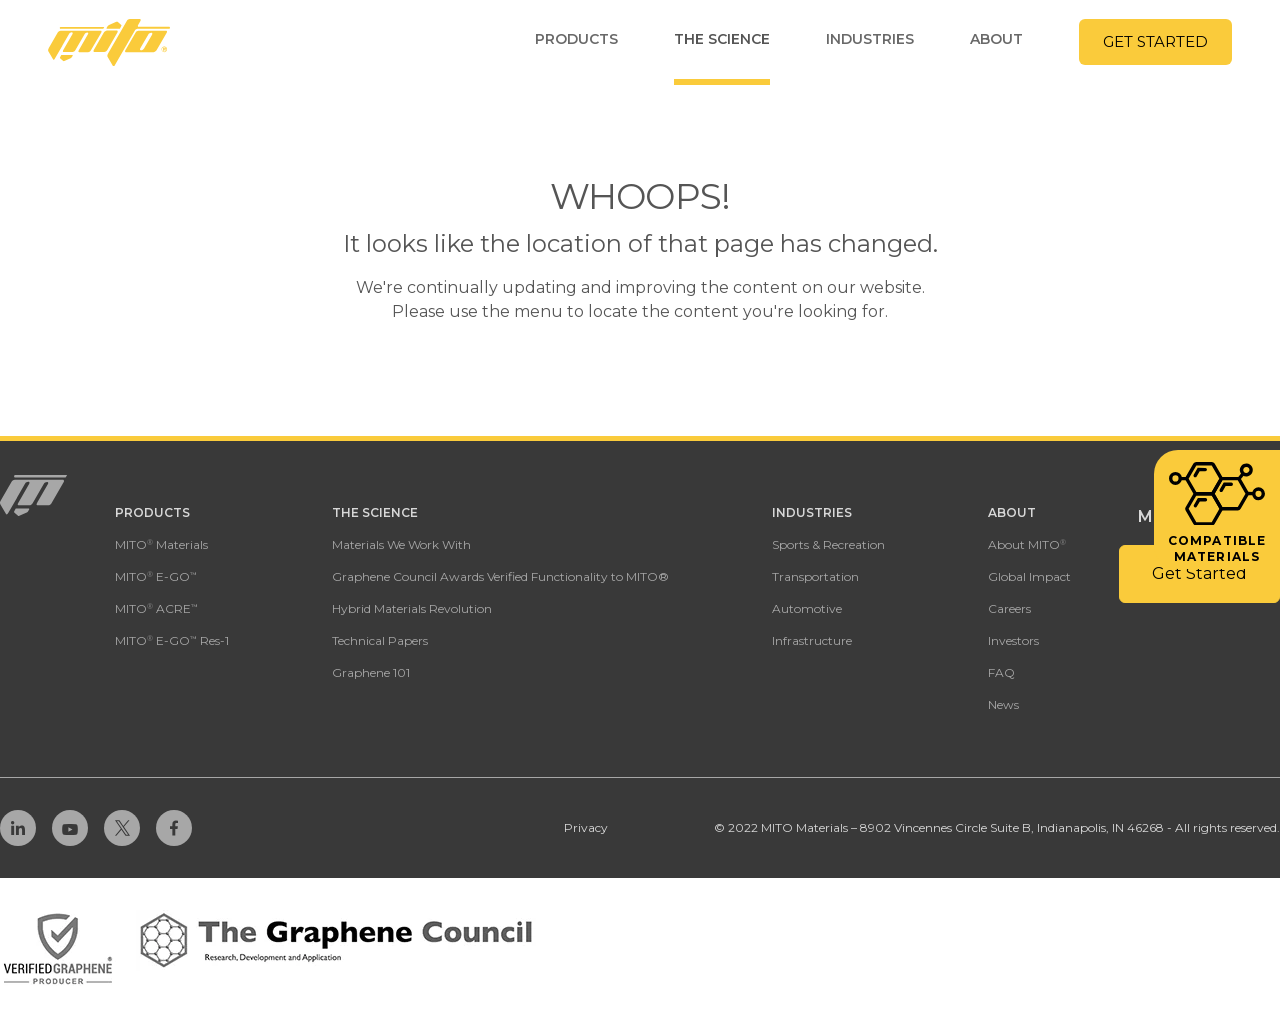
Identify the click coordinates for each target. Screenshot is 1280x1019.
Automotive (807, 608)
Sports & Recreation (828, 544)
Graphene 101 (371, 672)
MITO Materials (161, 544)
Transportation (815, 576)
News (1003, 704)
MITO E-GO (156, 576)
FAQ (1001, 672)
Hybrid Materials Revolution (412, 608)
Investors (1013, 640)
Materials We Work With (401, 544)
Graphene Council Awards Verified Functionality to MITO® (500, 576)
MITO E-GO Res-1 (172, 640)
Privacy (586, 827)
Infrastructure (812, 640)
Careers (1009, 608)
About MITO (1027, 544)
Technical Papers (380, 640)
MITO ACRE (156, 608)
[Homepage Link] (109, 42)
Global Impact (1029, 576)
